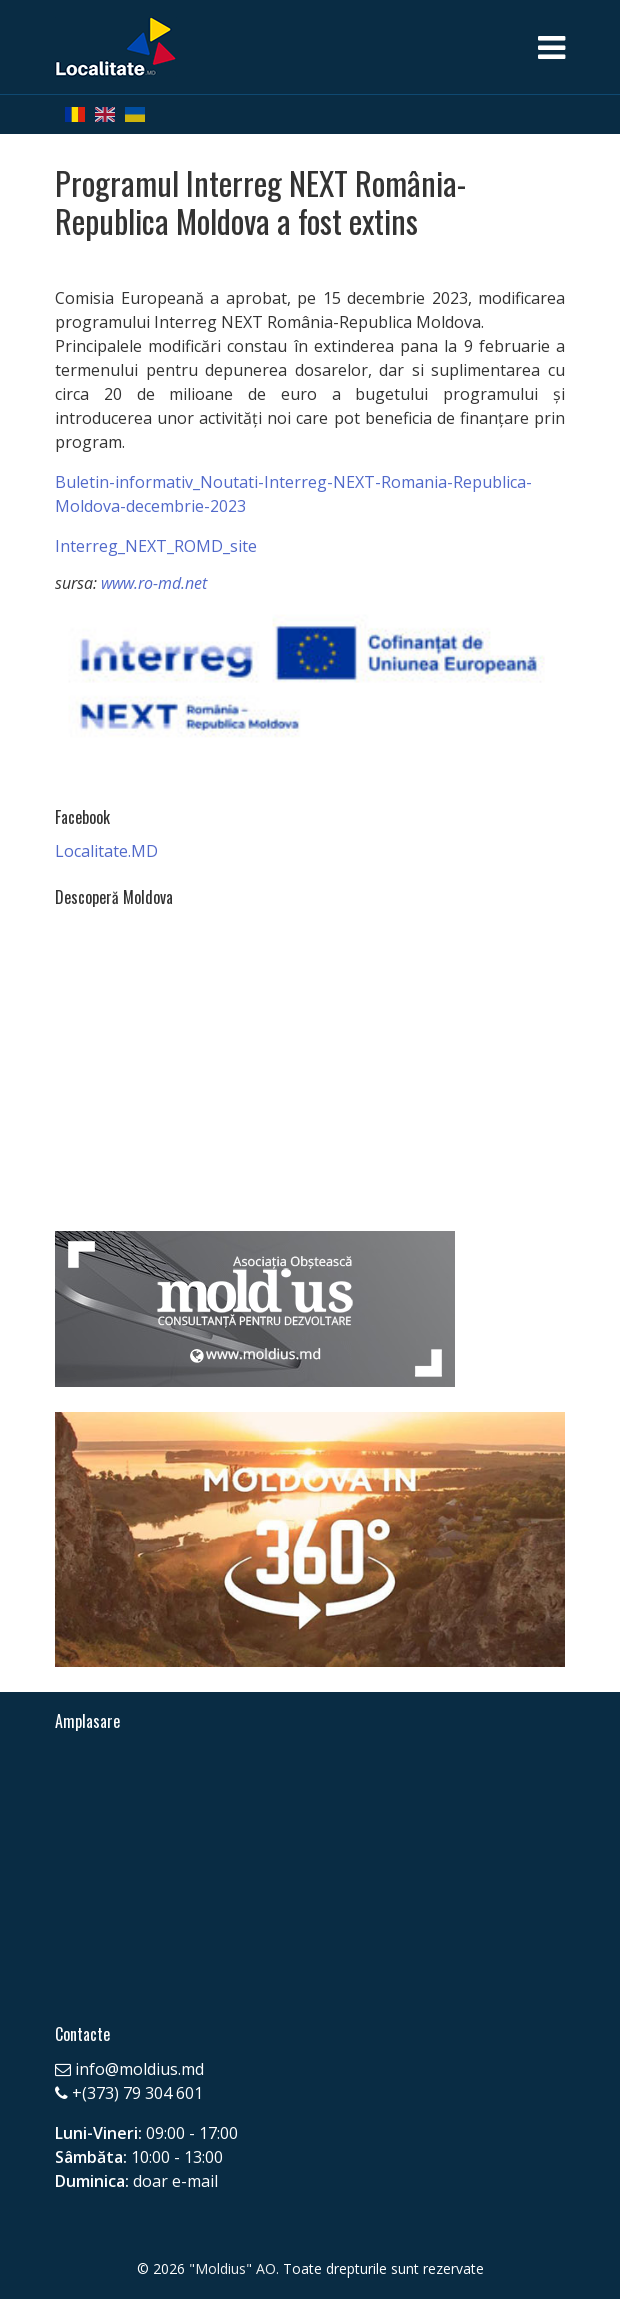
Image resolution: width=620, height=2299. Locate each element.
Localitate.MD (106, 851)
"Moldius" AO (232, 2268)
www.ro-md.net (154, 583)
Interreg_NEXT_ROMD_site (156, 546)
